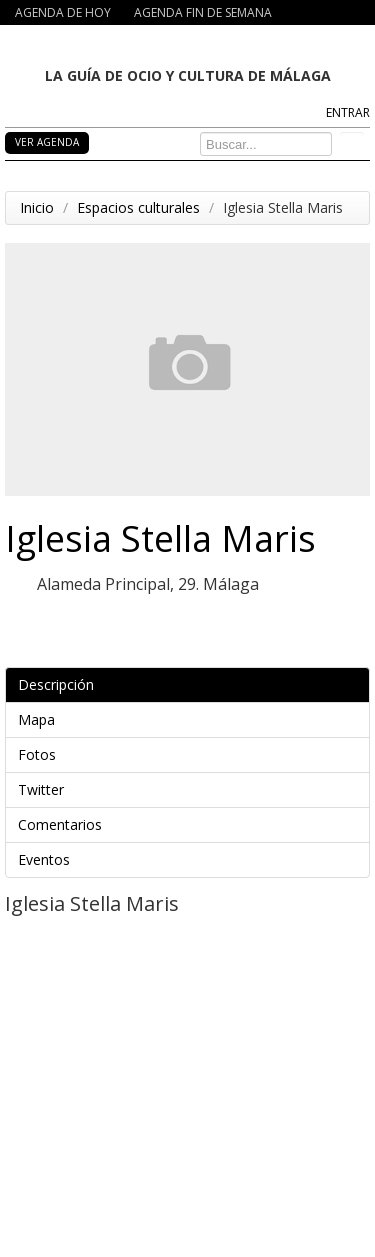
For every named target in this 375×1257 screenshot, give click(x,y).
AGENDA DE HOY (63, 12)
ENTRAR (348, 112)
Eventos (191, 859)
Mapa (191, 719)
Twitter (191, 789)
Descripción (191, 684)
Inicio (37, 207)
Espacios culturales (138, 207)
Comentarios (191, 824)
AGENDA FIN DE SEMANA (203, 12)
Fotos (191, 754)
